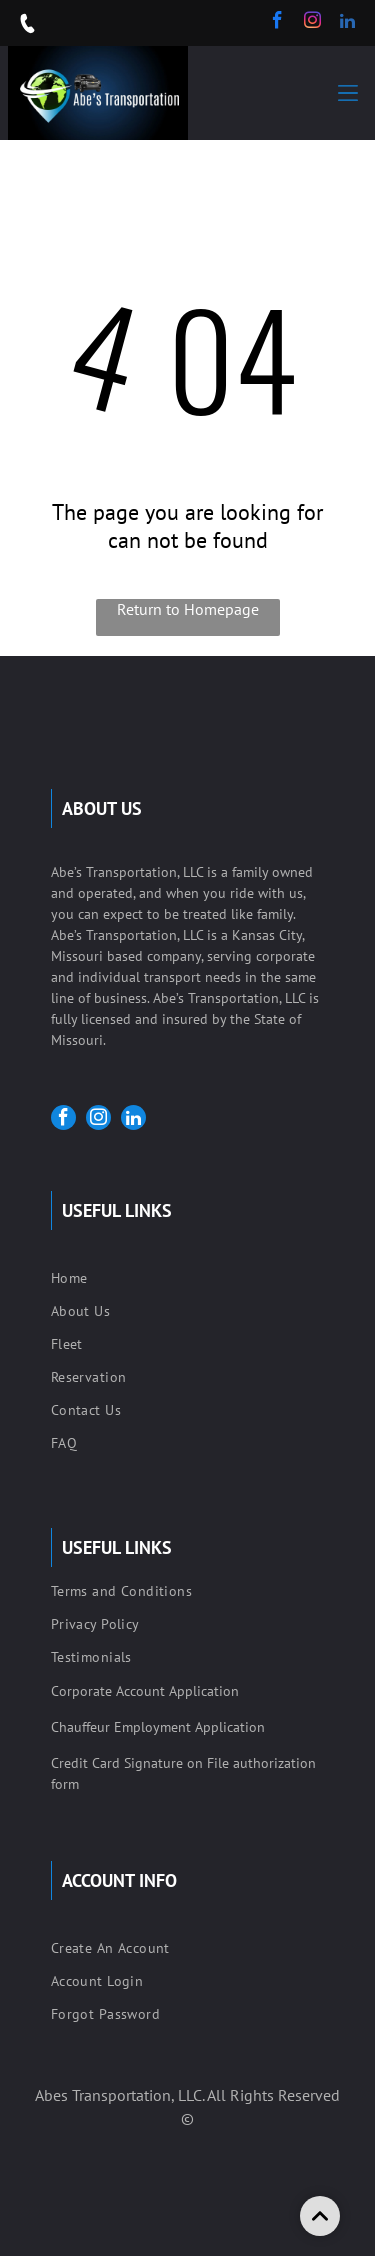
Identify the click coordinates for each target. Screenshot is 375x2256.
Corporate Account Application (145, 1691)
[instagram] (312, 23)
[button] (348, 93)
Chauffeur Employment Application (158, 1727)
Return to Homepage (188, 609)
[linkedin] (347, 23)
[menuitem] (187, 1280)
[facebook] (277, 23)
